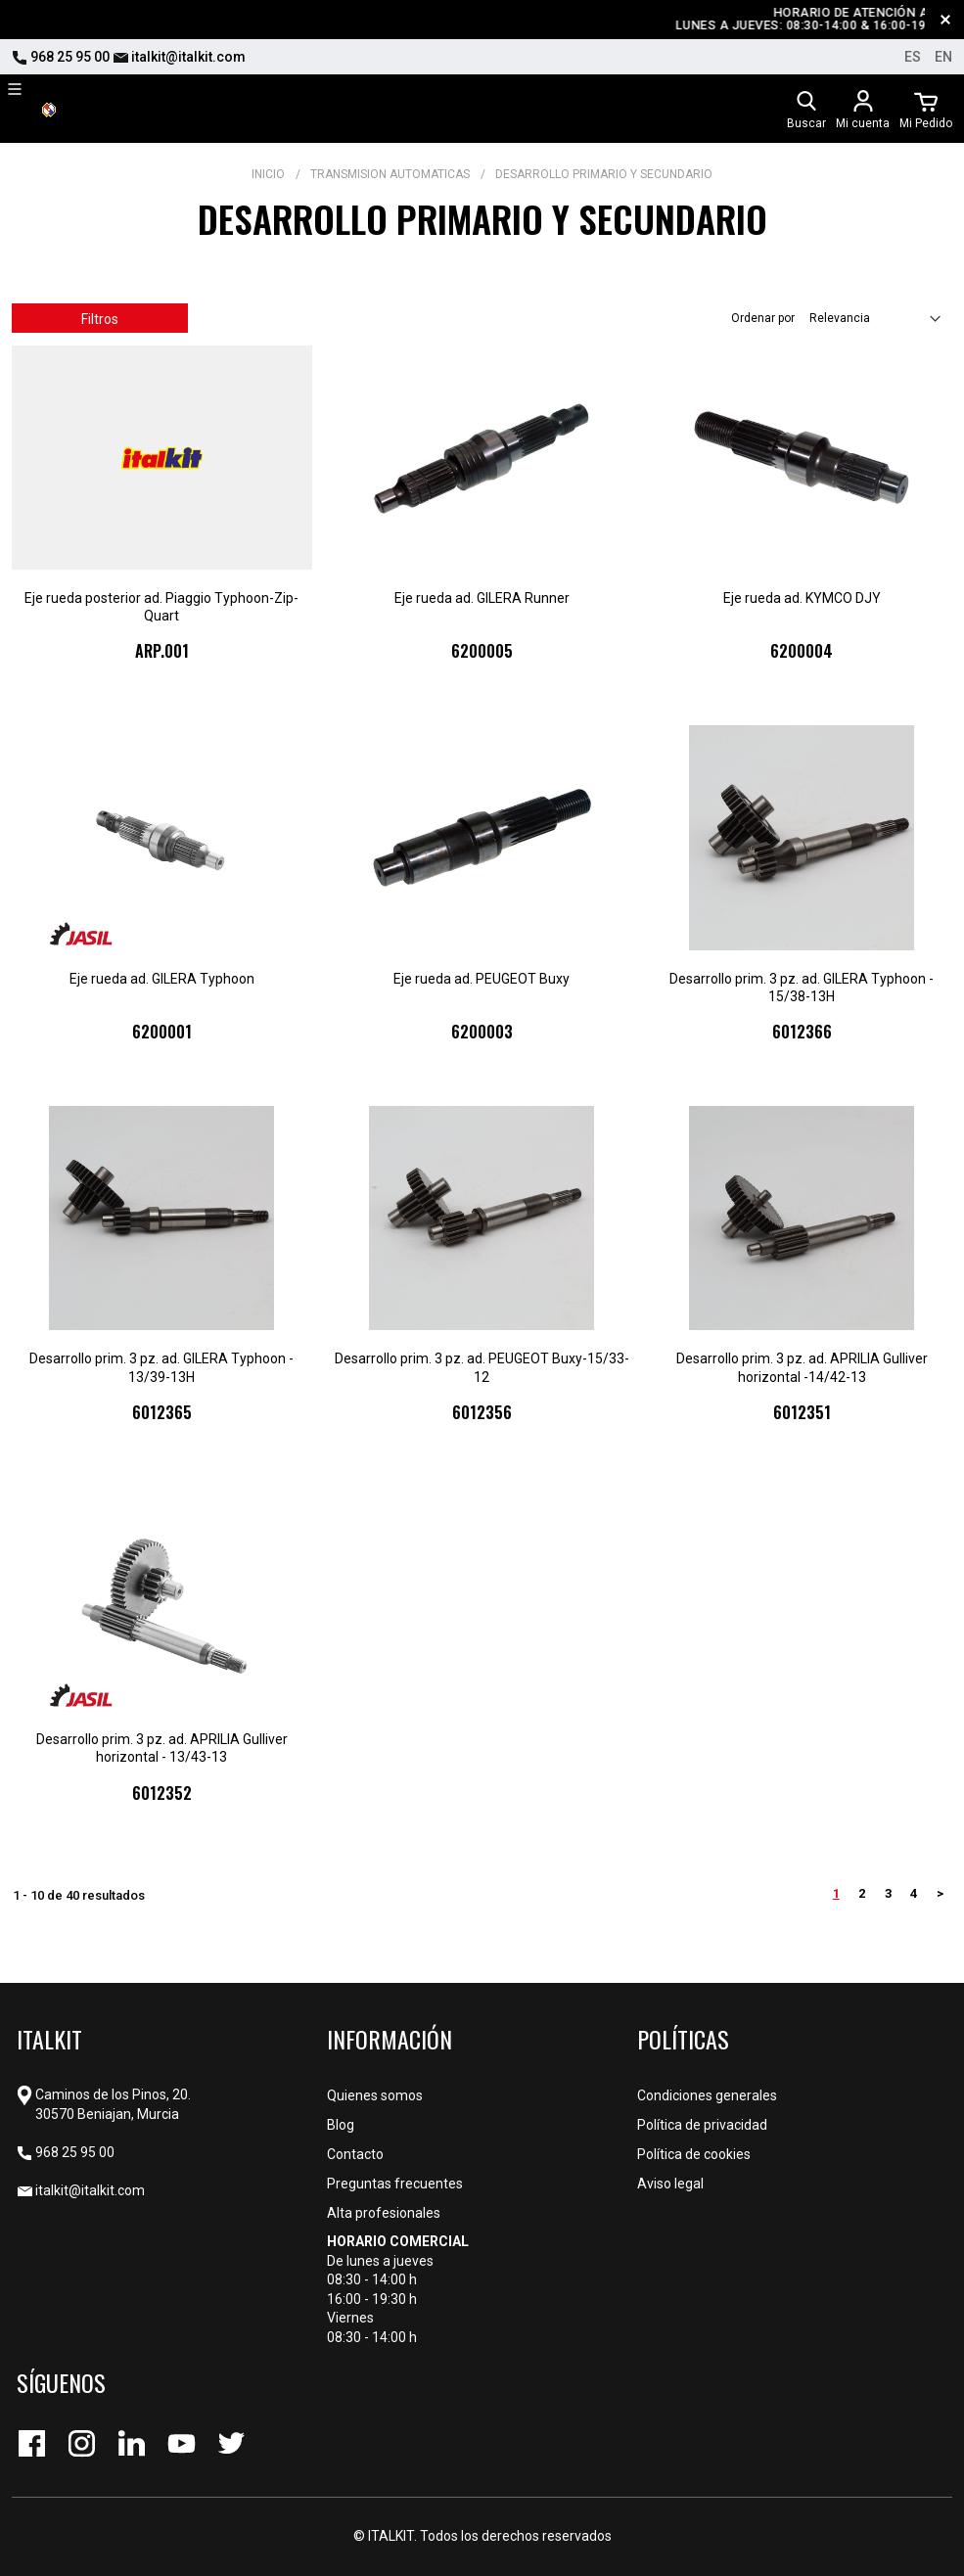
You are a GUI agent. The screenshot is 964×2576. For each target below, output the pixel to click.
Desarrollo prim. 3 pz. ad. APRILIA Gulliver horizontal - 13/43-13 (162, 1748)
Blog (340, 2125)
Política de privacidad (702, 2125)
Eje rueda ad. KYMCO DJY (802, 598)
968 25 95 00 (61, 57)
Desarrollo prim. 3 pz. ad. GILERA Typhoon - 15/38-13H (801, 987)
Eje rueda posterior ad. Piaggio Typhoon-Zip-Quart (161, 606)
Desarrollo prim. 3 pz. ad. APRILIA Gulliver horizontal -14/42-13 (802, 1367)
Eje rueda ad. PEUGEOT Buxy (481, 979)
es (912, 57)
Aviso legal (670, 2183)
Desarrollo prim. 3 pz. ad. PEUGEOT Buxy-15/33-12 (482, 1367)
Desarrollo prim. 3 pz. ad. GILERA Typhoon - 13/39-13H (161, 1367)
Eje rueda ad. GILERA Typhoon (161, 979)
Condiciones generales (707, 2095)
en (943, 57)
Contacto (355, 2154)
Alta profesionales (383, 2213)
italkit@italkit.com (179, 57)
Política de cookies (694, 2154)
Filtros (99, 319)
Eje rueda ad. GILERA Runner (482, 598)
